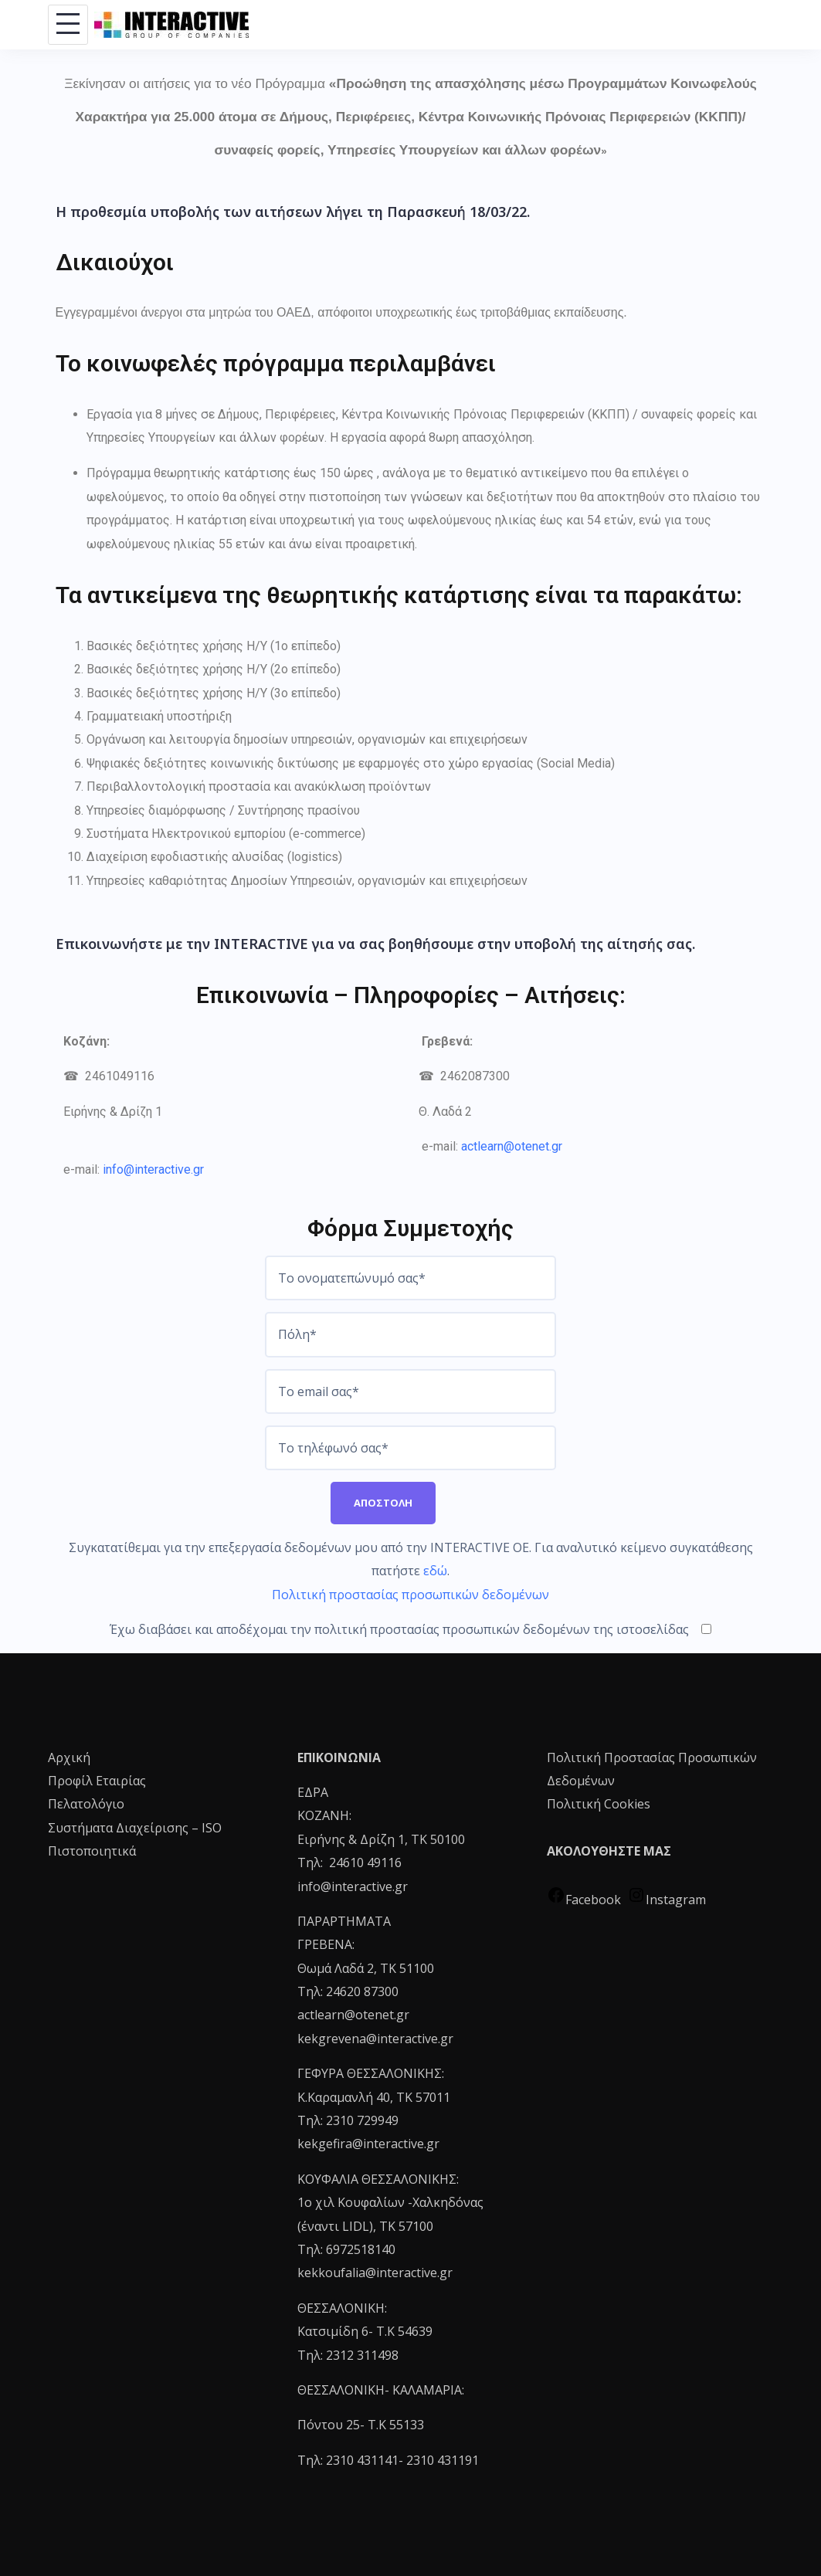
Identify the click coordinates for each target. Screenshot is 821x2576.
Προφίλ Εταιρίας (97, 1780)
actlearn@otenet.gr (511, 1146)
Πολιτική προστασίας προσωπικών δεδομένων (410, 1594)
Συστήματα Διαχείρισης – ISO (135, 1827)
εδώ (435, 1570)
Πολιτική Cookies (598, 1803)
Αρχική (69, 1757)
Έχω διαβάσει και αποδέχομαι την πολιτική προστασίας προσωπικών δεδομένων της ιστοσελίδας (410, 1629)
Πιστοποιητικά (92, 1850)
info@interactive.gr (153, 1169)
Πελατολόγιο (86, 1803)
